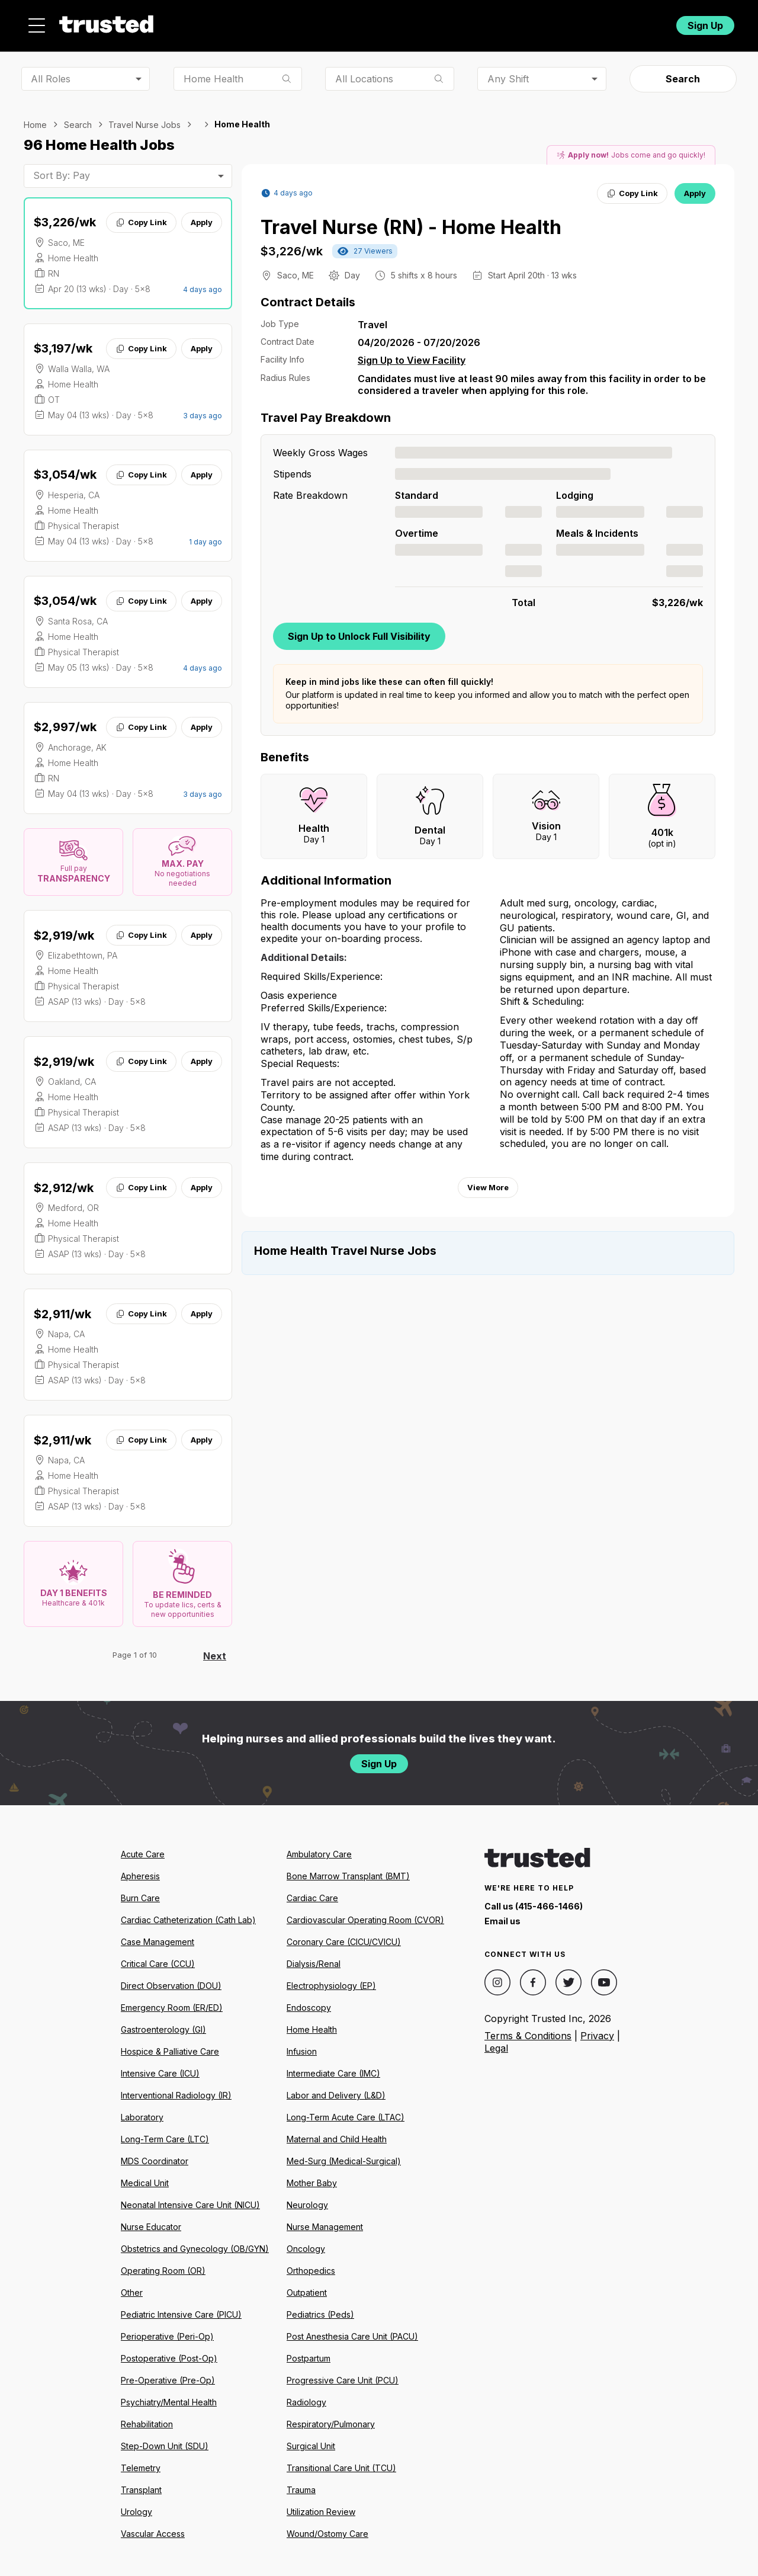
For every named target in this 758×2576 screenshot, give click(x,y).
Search (683, 72)
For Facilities (588, 22)
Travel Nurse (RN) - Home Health (411, 220)
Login (644, 22)
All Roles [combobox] (50, 72)
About (359, 22)
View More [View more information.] (488, 1181)
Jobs (304, 22)
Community (509, 22)
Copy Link (141, 215)
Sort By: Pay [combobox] (61, 169)
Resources (428, 22)
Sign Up (705, 22)
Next (214, 1649)
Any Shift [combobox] (508, 72)
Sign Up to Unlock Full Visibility (359, 629)
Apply (202, 215)
